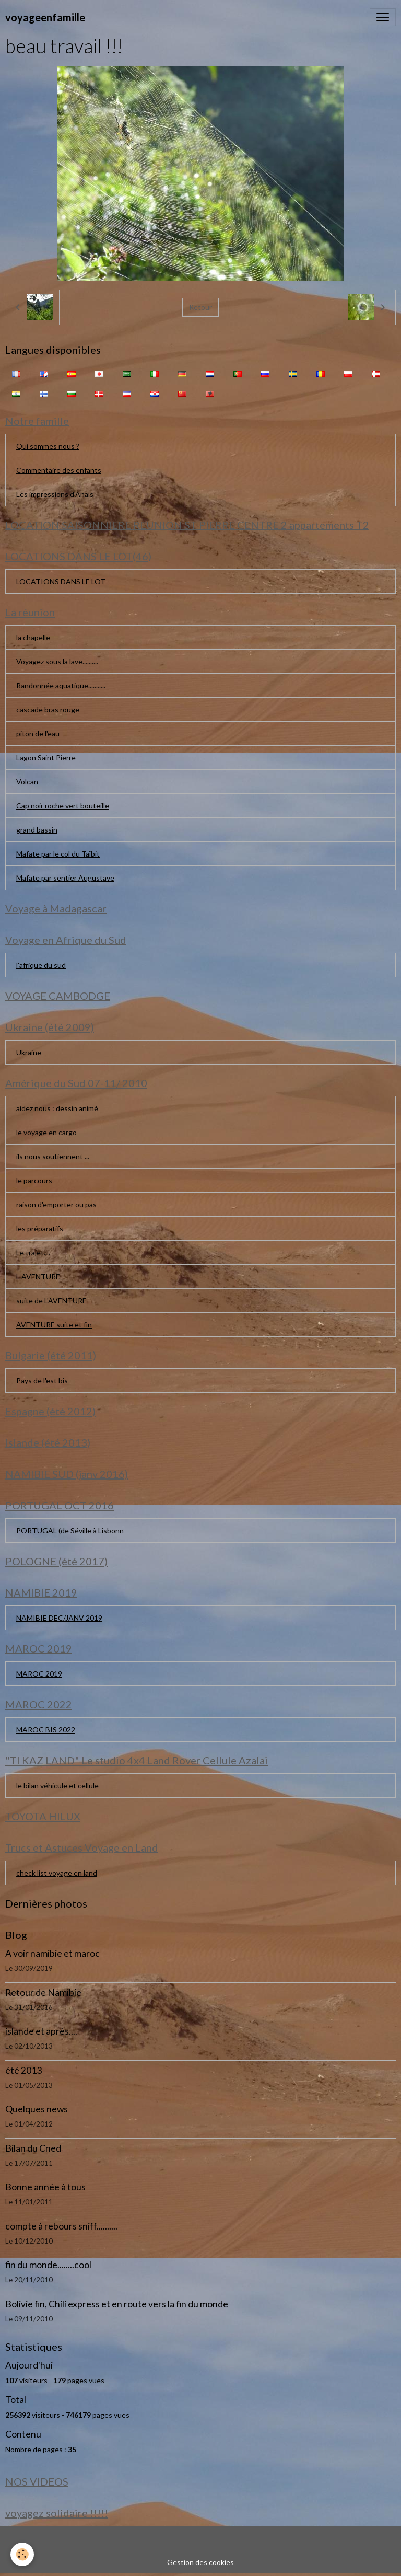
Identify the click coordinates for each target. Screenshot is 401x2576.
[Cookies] (22, 2554)
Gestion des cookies (200, 2562)
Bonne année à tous (45, 2186)
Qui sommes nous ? (47, 446)
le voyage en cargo (46, 1132)
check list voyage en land (56, 1872)
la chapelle (33, 637)
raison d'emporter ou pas (56, 1204)
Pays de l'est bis (42, 1380)
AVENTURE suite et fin (54, 1324)
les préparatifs (39, 1228)
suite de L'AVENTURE (51, 1300)
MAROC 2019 (39, 1673)
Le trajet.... (33, 1252)
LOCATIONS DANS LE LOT (60, 581)
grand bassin (36, 829)
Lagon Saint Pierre (46, 757)
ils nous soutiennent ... (52, 1156)
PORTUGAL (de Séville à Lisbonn (70, 1530)
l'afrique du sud (41, 965)
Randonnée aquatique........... (60, 685)
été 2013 (23, 2070)
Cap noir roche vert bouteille (62, 805)
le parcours (34, 1180)
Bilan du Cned (33, 2148)
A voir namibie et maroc (52, 1953)
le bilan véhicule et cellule (57, 1785)
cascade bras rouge (47, 709)
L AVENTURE (38, 1276)
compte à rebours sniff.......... (61, 2226)
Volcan (27, 781)
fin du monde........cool (48, 2264)
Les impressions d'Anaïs (54, 494)
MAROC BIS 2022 (45, 1729)
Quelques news (36, 2109)
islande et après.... (41, 2031)
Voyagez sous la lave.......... (57, 661)
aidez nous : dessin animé (57, 1108)
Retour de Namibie (43, 1992)
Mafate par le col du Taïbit (58, 853)
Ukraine (28, 1052)
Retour (200, 307)
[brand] (45, 17)
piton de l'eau (38, 733)
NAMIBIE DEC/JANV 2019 (59, 1617)
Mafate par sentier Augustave (65, 877)
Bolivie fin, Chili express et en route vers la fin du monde (116, 2303)
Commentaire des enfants (58, 470)
